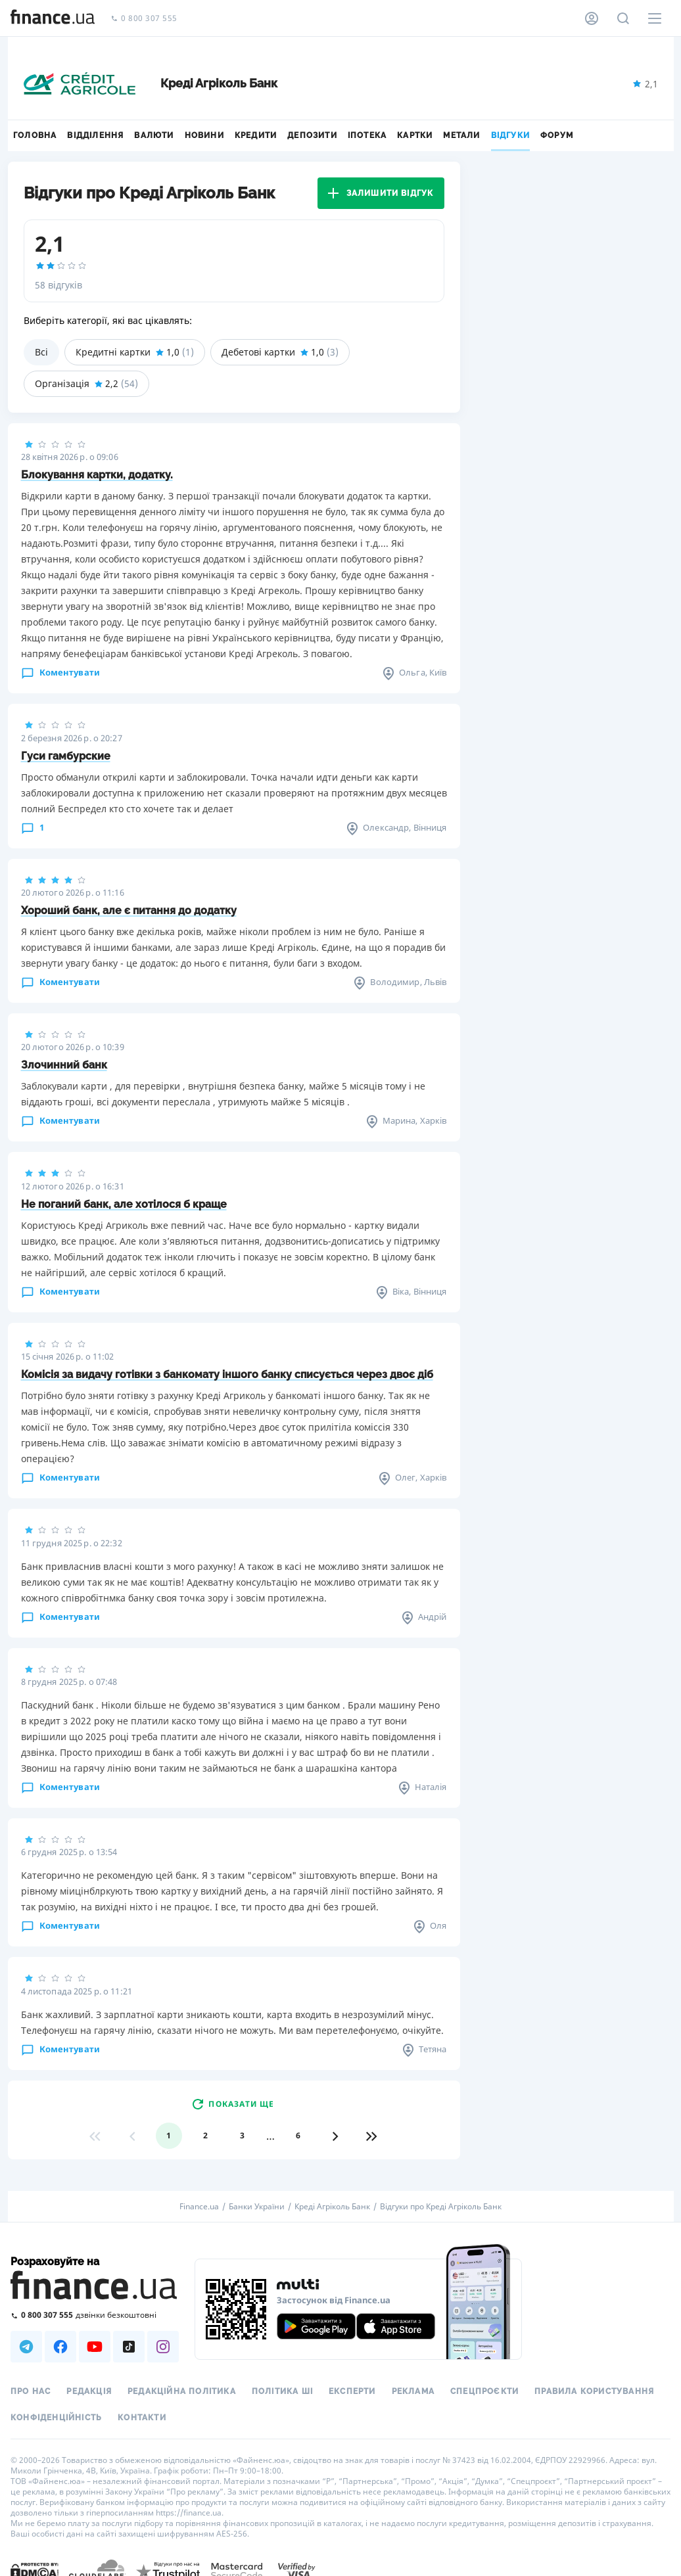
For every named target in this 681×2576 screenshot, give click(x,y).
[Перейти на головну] (53, 18)
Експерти (352, 2391)
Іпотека (367, 135)
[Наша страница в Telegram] (26, 2346)
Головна (35, 135)
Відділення (95, 135)
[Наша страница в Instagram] (163, 2346)
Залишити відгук (381, 193)
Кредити (256, 135)
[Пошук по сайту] (623, 18)
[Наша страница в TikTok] (129, 2346)
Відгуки (510, 135)
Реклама (413, 2391)
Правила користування (594, 2391)
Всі (41, 352)
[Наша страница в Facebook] (60, 2346)
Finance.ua (199, 2206)
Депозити (312, 135)
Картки (415, 135)
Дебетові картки (280, 352)
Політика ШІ (282, 2391)
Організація (86, 384)
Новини (204, 135)
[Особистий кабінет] (591, 18)
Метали (461, 135)
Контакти (142, 2417)
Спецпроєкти (484, 2391)
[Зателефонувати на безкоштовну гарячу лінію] (95, 2314)
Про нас (31, 2391)
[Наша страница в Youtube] (94, 2346)
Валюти (154, 135)
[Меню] (654, 18)
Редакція (89, 2391)
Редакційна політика (182, 2391)
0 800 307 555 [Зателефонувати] (143, 18)
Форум (556, 135)
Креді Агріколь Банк (332, 2206)
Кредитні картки (135, 352)
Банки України (257, 2206)
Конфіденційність (56, 2417)
